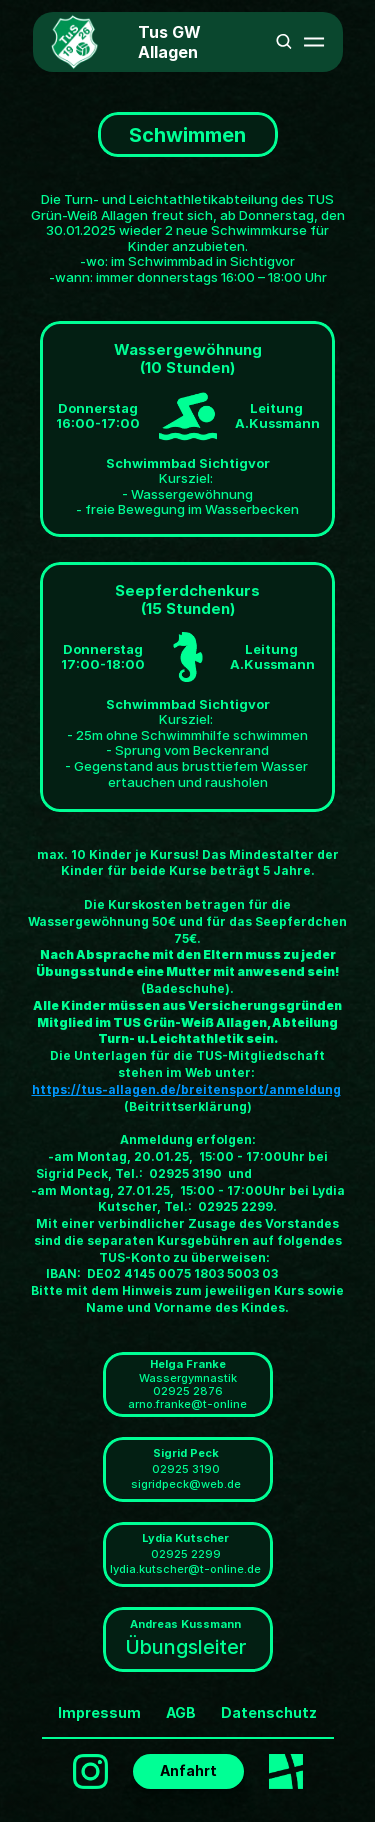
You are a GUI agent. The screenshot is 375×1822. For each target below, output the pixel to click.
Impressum (99, 1712)
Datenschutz (269, 1712)
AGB (181, 1712)
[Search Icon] (284, 41)
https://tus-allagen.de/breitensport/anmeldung (186, 1089)
